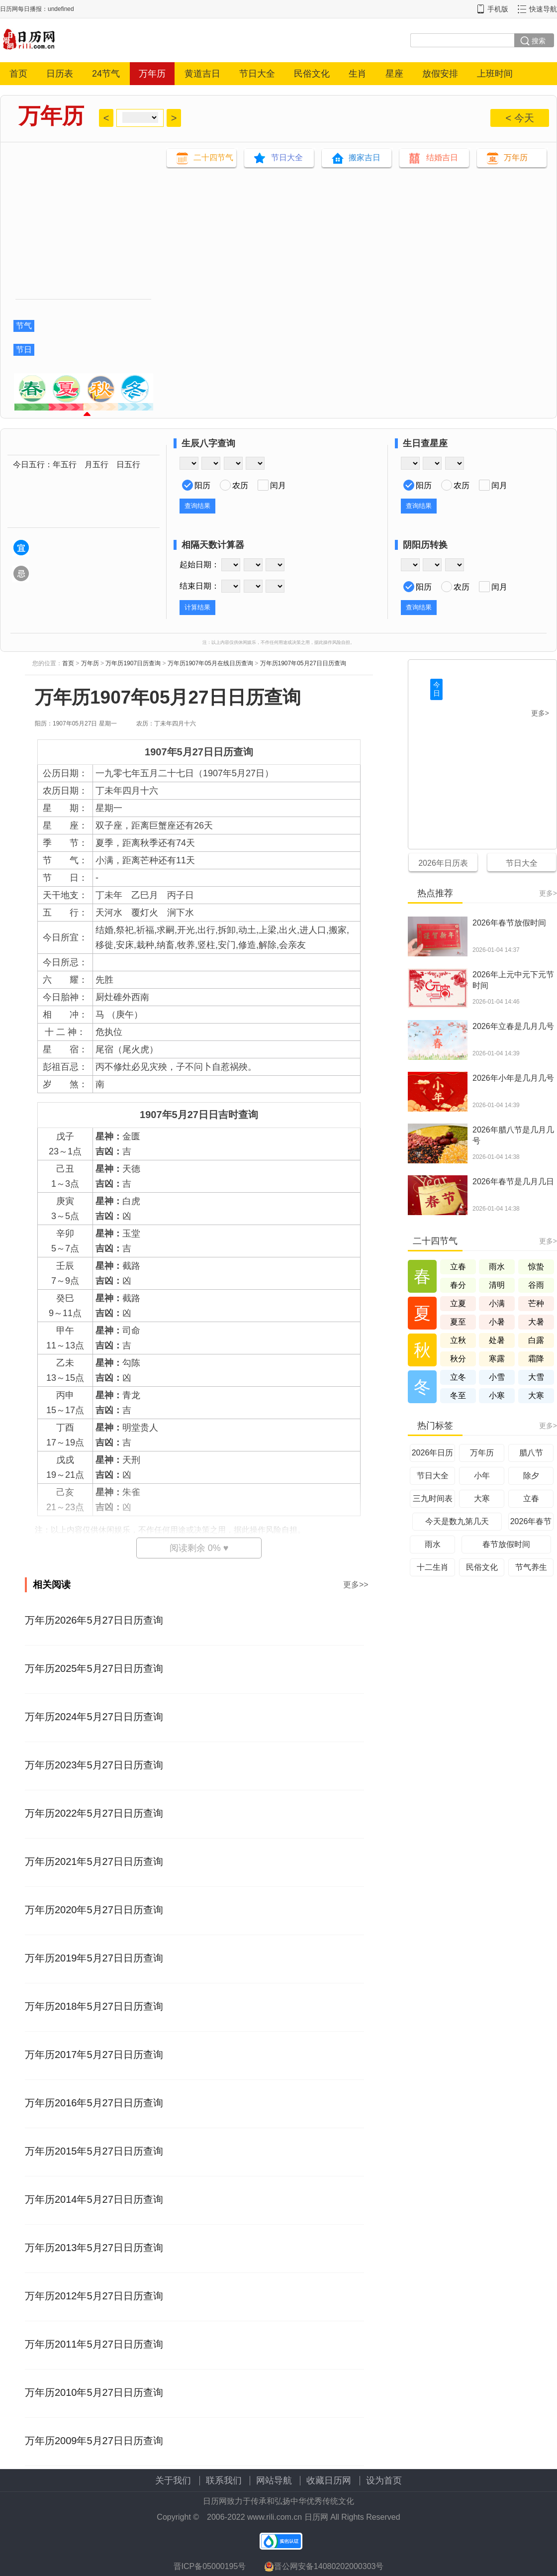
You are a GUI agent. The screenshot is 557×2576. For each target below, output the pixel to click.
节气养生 (531, 1567)
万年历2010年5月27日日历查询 (94, 2392)
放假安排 (440, 74)
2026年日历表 (443, 863)
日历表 (59, 74)
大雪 (536, 1377)
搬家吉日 (364, 157)
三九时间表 (433, 1498)
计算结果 (197, 607)
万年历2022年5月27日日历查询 (94, 1813)
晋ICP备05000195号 (210, 2566)
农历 (240, 485)
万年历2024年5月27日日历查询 (94, 1716)
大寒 (536, 1395)
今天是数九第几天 (457, 1521)
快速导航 (543, 9)
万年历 (152, 74)
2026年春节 (531, 1521)
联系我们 (224, 2480)
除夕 (531, 1475)
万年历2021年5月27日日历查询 (94, 1861)
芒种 (536, 1303)
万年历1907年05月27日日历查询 (303, 663)
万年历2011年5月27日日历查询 (94, 2344)
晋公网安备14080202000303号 (324, 2567)
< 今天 (519, 117)
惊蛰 (536, 1266)
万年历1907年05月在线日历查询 (210, 663)
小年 (482, 1475)
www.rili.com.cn (274, 2517)
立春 (458, 1266)
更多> (540, 713)
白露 (536, 1340)
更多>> (356, 1584)
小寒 (497, 1395)
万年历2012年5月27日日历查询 (94, 2295)
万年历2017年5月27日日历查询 (94, 2054)
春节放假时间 (506, 1544)
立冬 (458, 1377)
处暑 (497, 1340)
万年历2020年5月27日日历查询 (94, 1909)
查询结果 (197, 506)
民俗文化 (312, 74)
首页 (18, 74)
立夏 (458, 1303)
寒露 (497, 1358)
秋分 (458, 1358)
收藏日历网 (328, 2480)
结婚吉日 (442, 157)
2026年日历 (433, 1452)
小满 (497, 1303)
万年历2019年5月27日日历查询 (94, 1958)
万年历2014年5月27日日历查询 (94, 2199)
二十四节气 (213, 157)
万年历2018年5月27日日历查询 (94, 2006)
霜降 (536, 1358)
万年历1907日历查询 (133, 663)
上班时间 (495, 74)
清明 (497, 1285)
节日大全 (257, 74)
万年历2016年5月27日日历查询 (94, 2102)
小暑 (497, 1322)
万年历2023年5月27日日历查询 (94, 1764)
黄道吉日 (202, 74)
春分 (458, 1285)
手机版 (497, 9)
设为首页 (384, 2480)
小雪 (497, 1377)
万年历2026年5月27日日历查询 (94, 1620)
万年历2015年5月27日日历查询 (94, 2151)
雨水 (497, 1266)
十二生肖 (433, 1567)
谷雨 (536, 1285)
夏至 (458, 1322)
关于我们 (173, 2480)
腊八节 (531, 1452)
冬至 (458, 1395)
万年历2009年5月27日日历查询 (94, 2440)
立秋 (458, 1340)
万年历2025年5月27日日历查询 (94, 1668)
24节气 (106, 74)
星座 (394, 74)
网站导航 (274, 2480)
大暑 (536, 1322)
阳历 (202, 485)
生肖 (358, 74)
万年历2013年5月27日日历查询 (94, 2247)
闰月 (278, 485)
